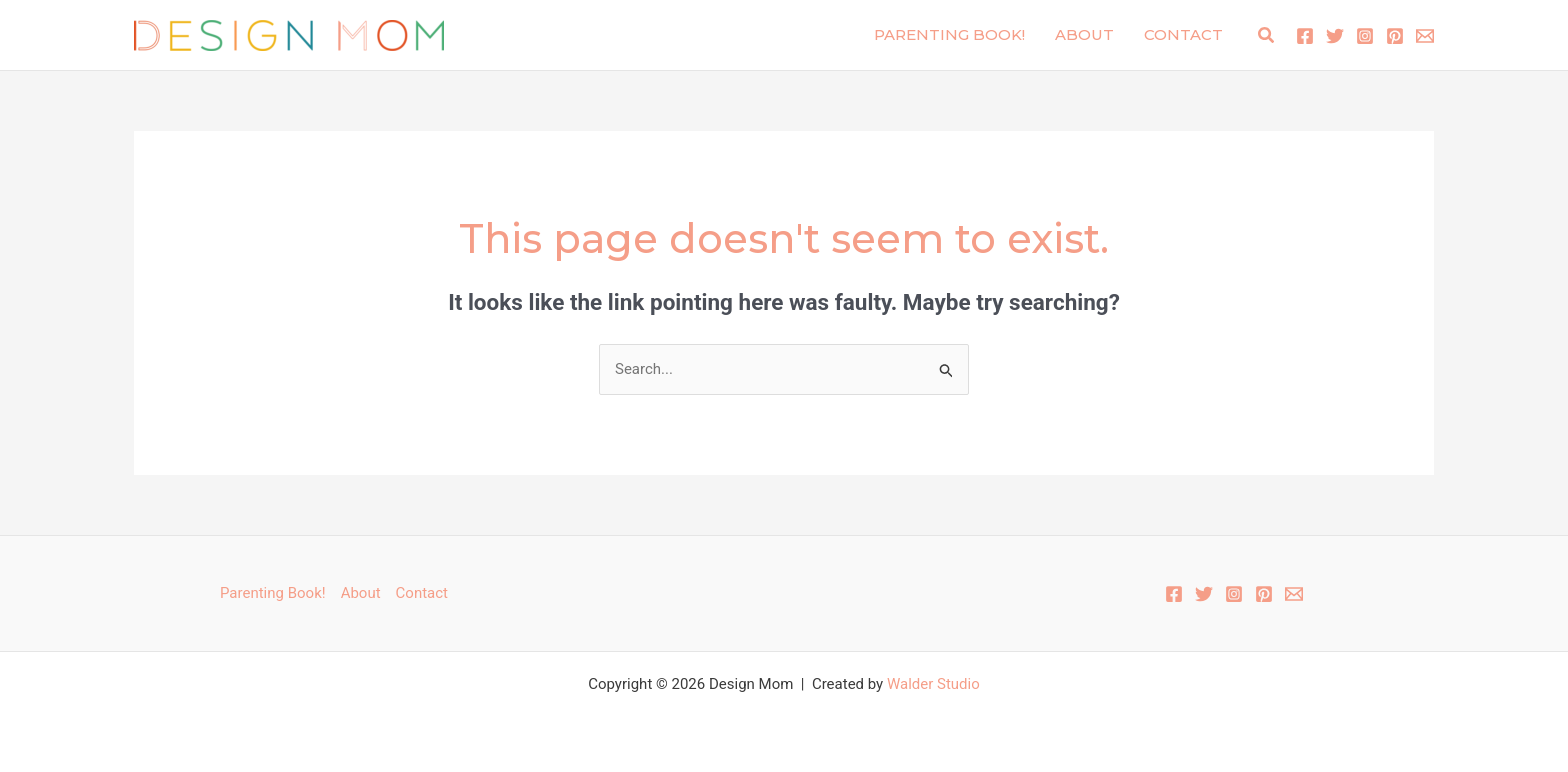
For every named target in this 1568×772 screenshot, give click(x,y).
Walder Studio (933, 684)
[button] (1267, 35)
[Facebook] (1305, 36)
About (1084, 34)
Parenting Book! (949, 34)
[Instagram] (1365, 36)
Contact (1183, 34)
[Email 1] (1425, 36)
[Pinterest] (1395, 36)
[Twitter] (1335, 36)
